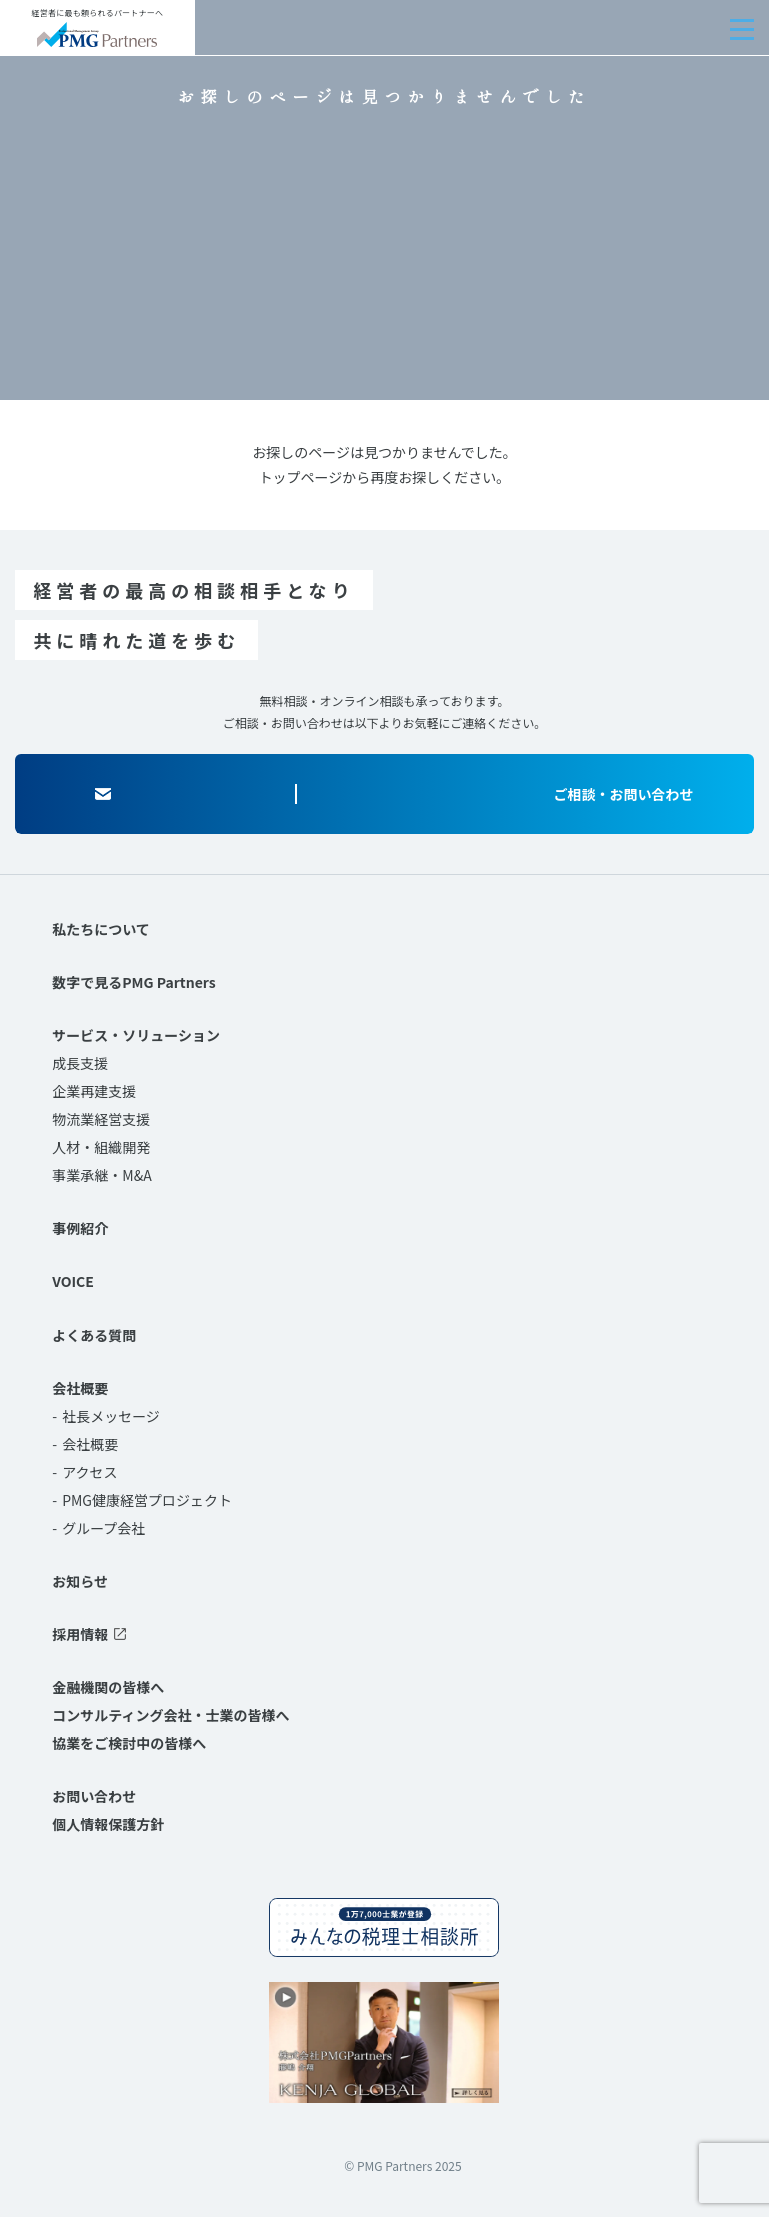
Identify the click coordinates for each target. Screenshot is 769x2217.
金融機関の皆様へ (108, 1687)
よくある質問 (94, 1335)
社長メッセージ (111, 1416)
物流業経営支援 (101, 1119)
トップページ (301, 477)
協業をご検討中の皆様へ (129, 1743)
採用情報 (80, 1634)
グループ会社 (103, 1528)
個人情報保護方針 (108, 1824)
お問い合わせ (94, 1796)
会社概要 (80, 1388)
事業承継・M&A (101, 1175)
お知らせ (80, 1581)
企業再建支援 (94, 1091)
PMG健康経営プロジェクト (147, 1500)
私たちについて (101, 929)
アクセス (89, 1472)
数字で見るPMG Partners (133, 982)
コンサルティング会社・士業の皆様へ (170, 1715)
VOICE (73, 1281)
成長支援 (80, 1063)
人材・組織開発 (101, 1147)
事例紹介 (80, 1228)
